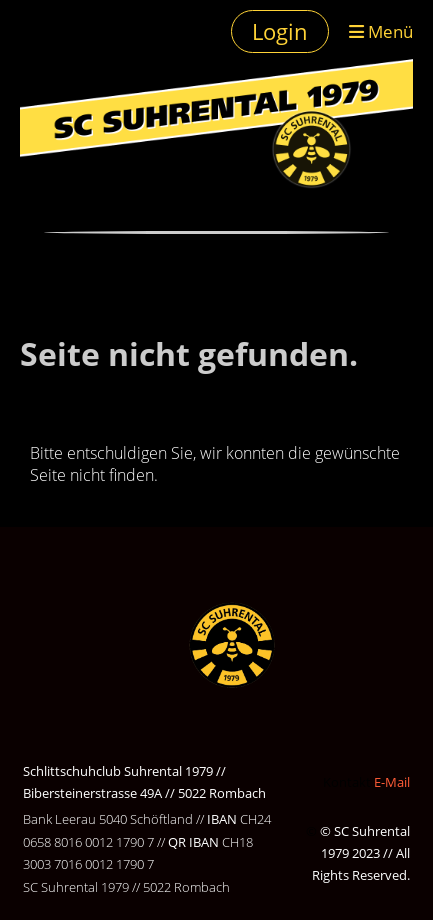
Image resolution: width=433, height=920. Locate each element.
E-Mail (392, 782)
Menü (381, 31)
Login (280, 31)
